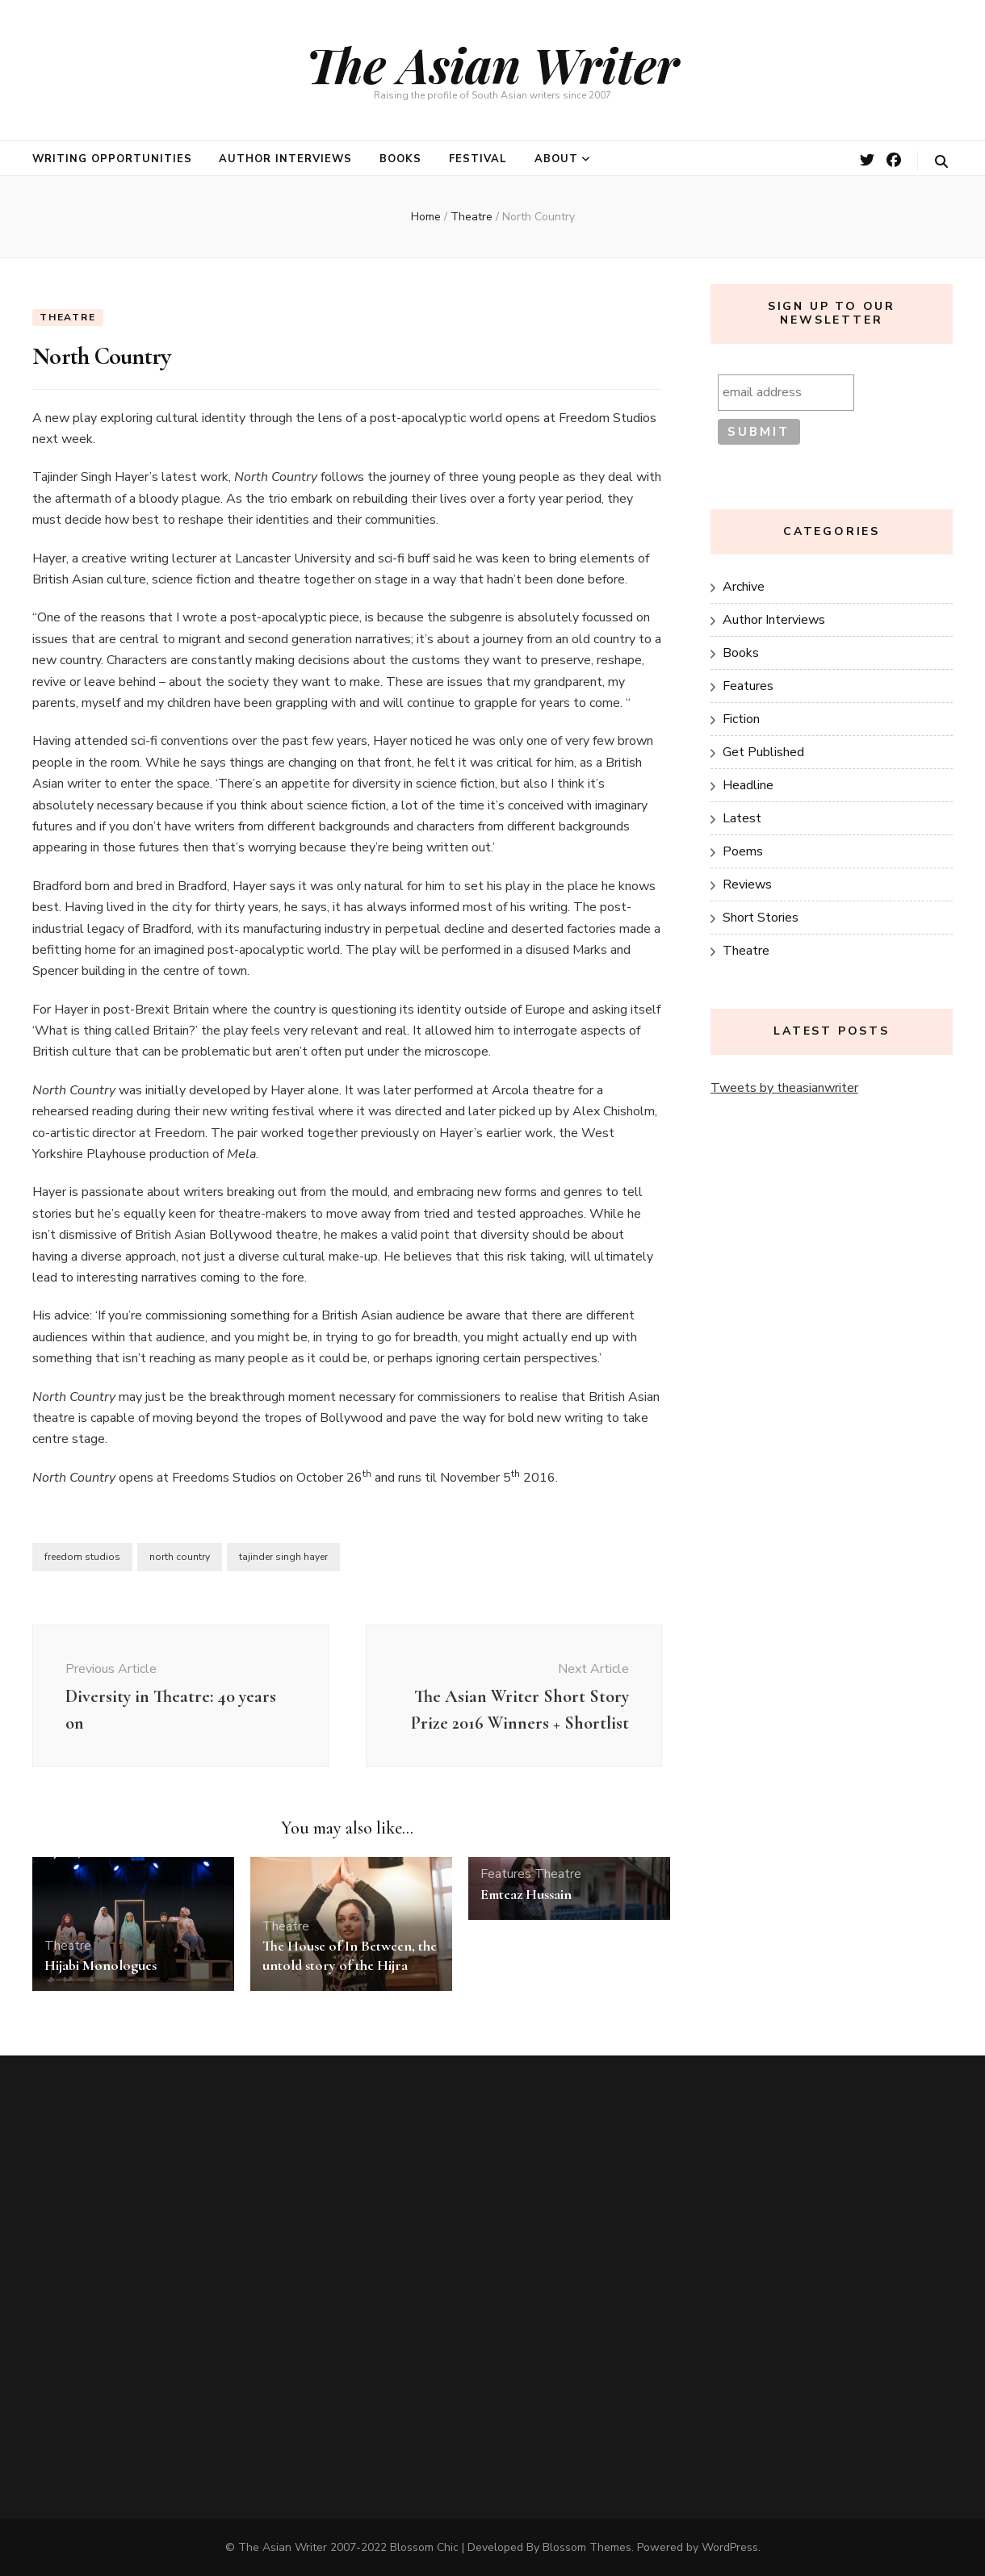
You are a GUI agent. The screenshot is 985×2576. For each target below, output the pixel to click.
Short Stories (760, 917)
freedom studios (82, 1556)
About (556, 159)
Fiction (741, 719)
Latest (742, 818)
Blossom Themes (587, 2547)
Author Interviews (285, 159)
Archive (744, 587)
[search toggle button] (941, 162)
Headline (748, 785)
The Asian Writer (492, 63)
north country (179, 1556)
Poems (743, 851)
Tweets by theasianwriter (784, 1088)
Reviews (747, 884)
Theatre (68, 317)
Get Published (763, 752)
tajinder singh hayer (283, 1556)
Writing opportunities (111, 159)
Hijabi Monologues (100, 1965)
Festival (478, 159)
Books (400, 159)
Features (505, 1874)
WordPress (730, 2547)
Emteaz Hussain (526, 1894)
